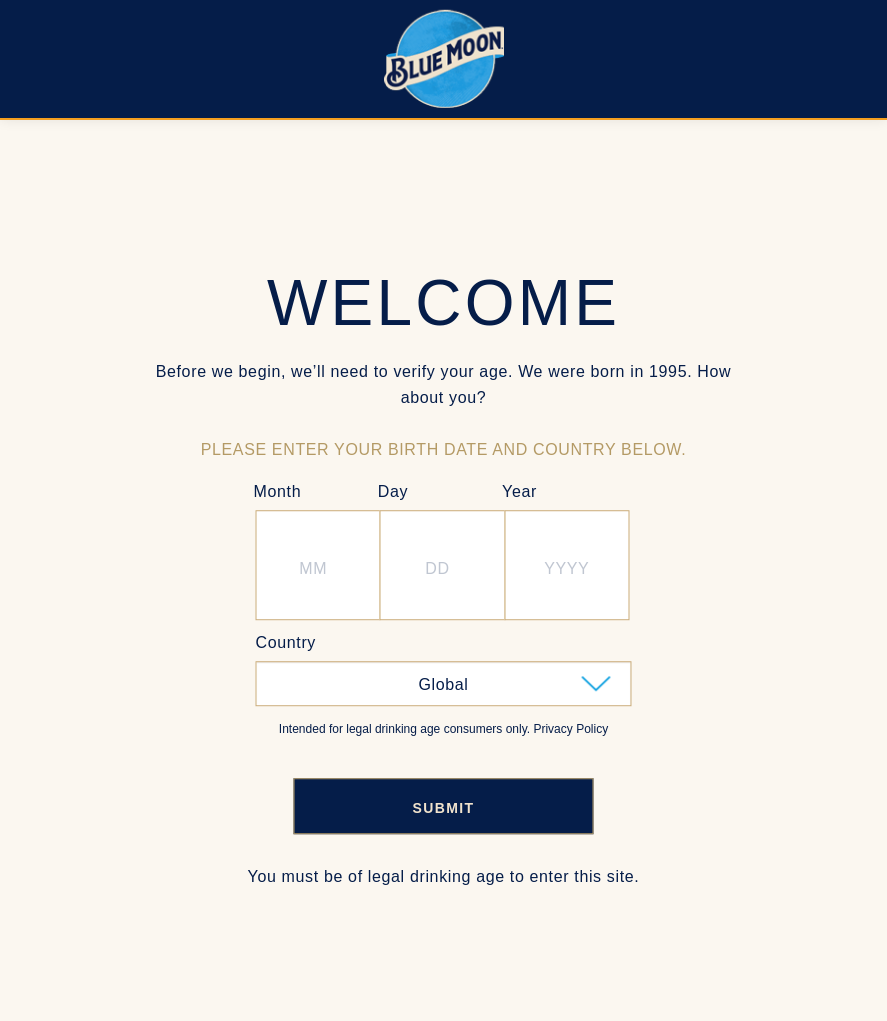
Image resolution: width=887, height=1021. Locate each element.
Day (393, 491)
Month (278, 491)
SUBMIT (443, 808)
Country (286, 642)
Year (519, 491)
